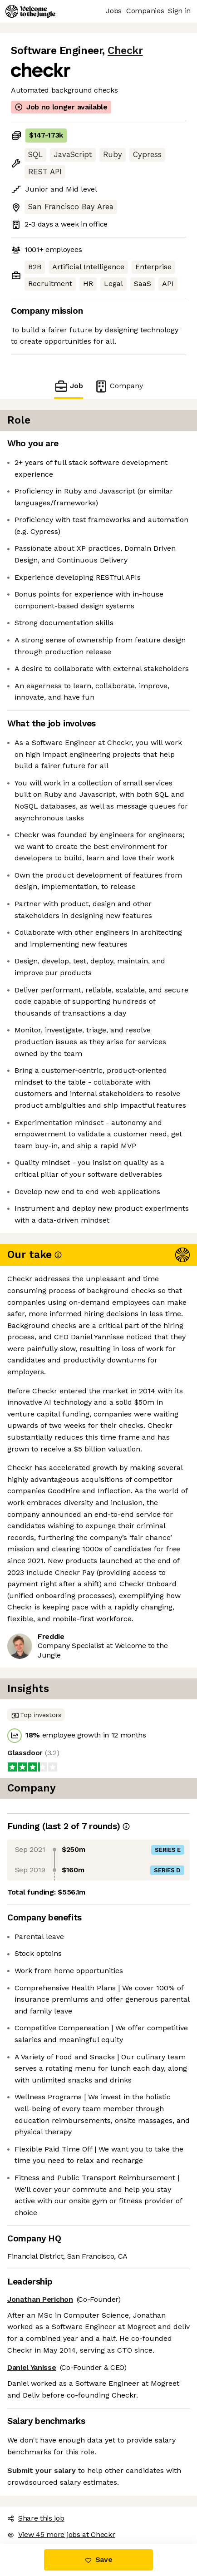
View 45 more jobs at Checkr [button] (61, 2534)
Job (68, 386)
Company (118, 386)
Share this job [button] (35, 2518)
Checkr (125, 50)
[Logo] (30, 11)
